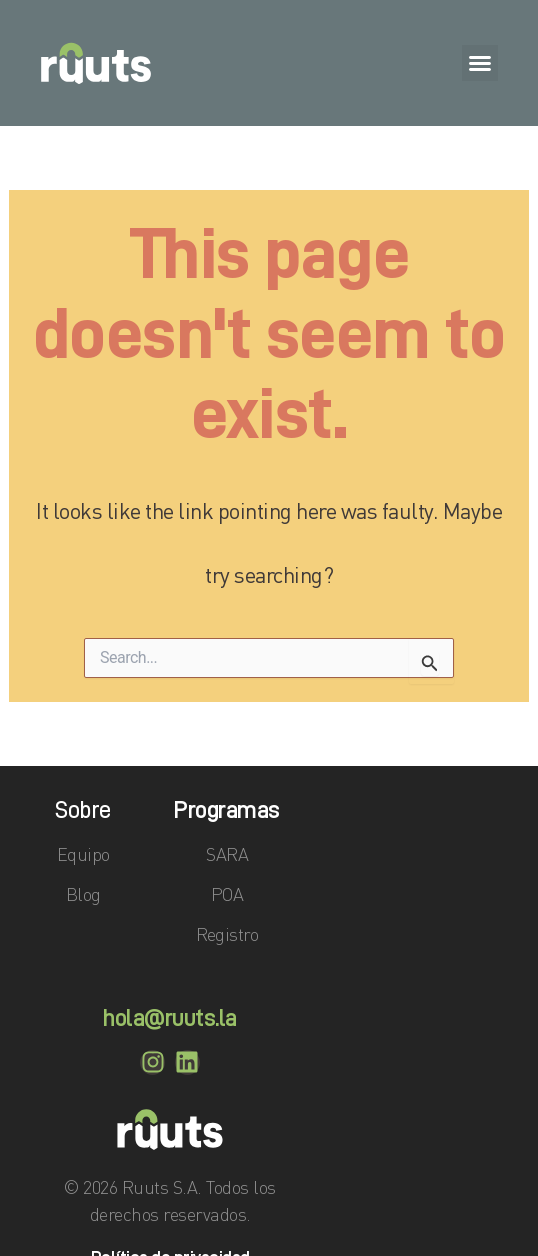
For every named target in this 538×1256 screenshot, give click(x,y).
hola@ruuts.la (170, 1018)
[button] (480, 63)
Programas (227, 810)
